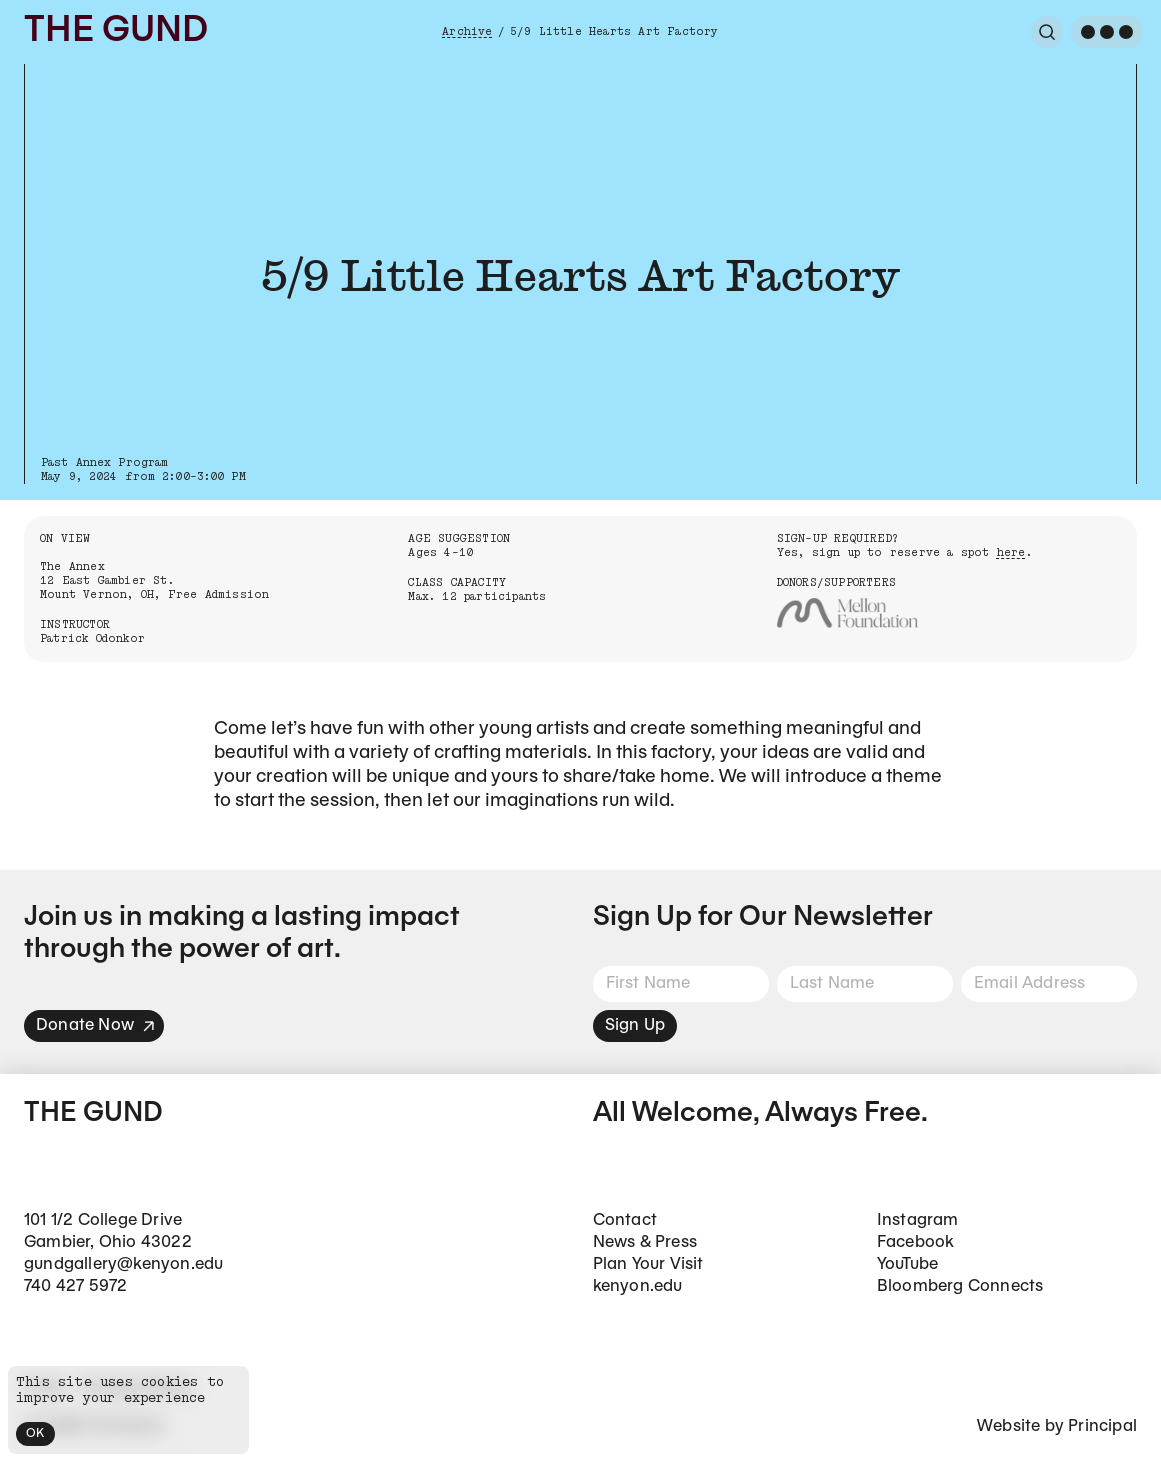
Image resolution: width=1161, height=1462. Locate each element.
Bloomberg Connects (960, 1286)
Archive (467, 31)
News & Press (645, 1242)
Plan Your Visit (648, 1264)
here (1011, 552)
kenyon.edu (638, 1286)
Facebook (916, 1242)
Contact (625, 1220)
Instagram (918, 1220)
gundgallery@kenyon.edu (123, 1264)
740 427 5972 (75, 1286)
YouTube (907, 1264)
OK (35, 1433)
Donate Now (96, 1025)
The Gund (116, 31)
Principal (1102, 1426)
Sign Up (635, 1025)
